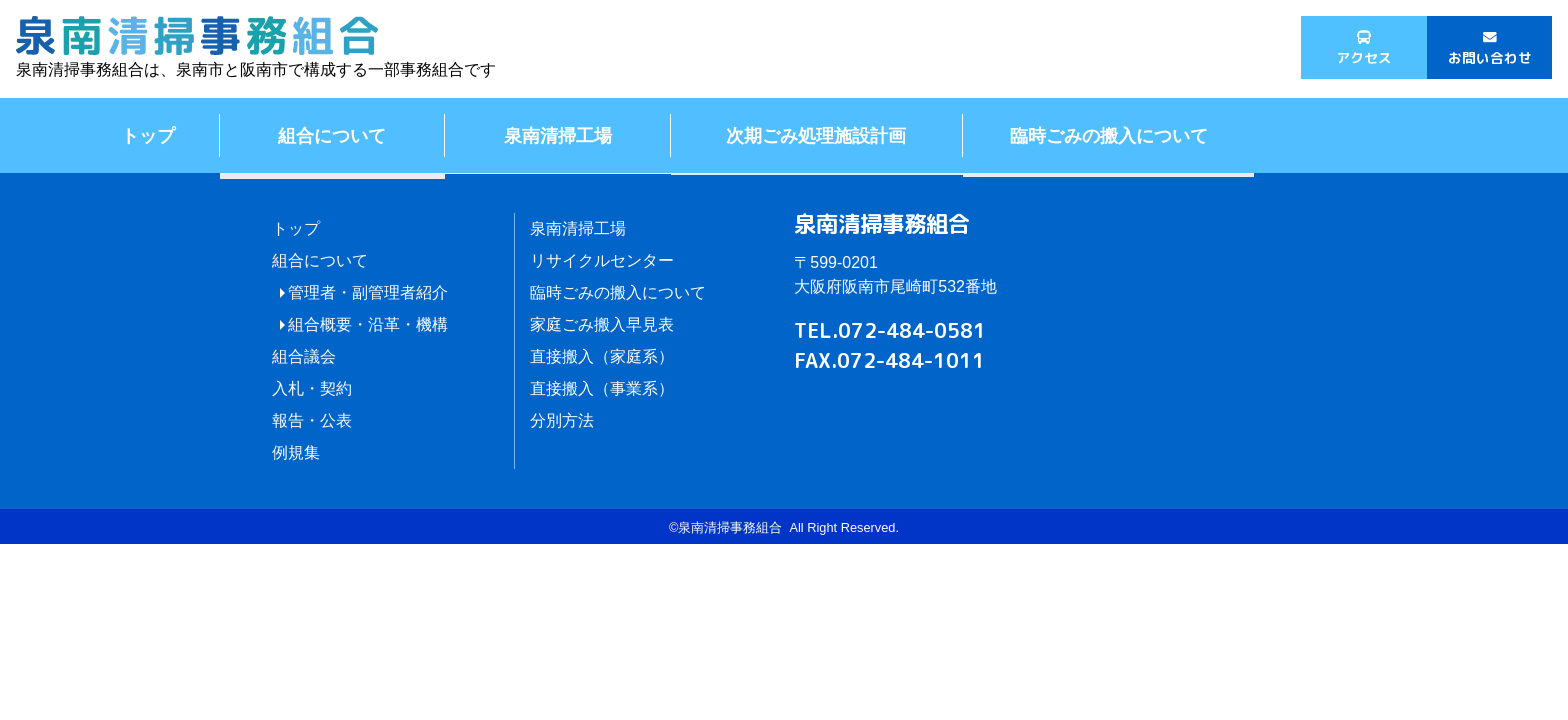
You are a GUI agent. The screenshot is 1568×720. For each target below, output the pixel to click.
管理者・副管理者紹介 (368, 292)
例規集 (296, 452)
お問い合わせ (1490, 57)
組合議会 (304, 356)
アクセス (1364, 57)
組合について (332, 135)
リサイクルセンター (602, 260)
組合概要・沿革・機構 (368, 324)
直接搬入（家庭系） (602, 356)
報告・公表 (312, 420)
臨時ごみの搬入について (1109, 135)
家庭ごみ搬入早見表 (602, 324)
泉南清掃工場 (558, 135)
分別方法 (562, 420)
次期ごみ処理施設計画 (816, 135)
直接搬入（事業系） (602, 388)
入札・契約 (312, 388)
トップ (148, 135)
